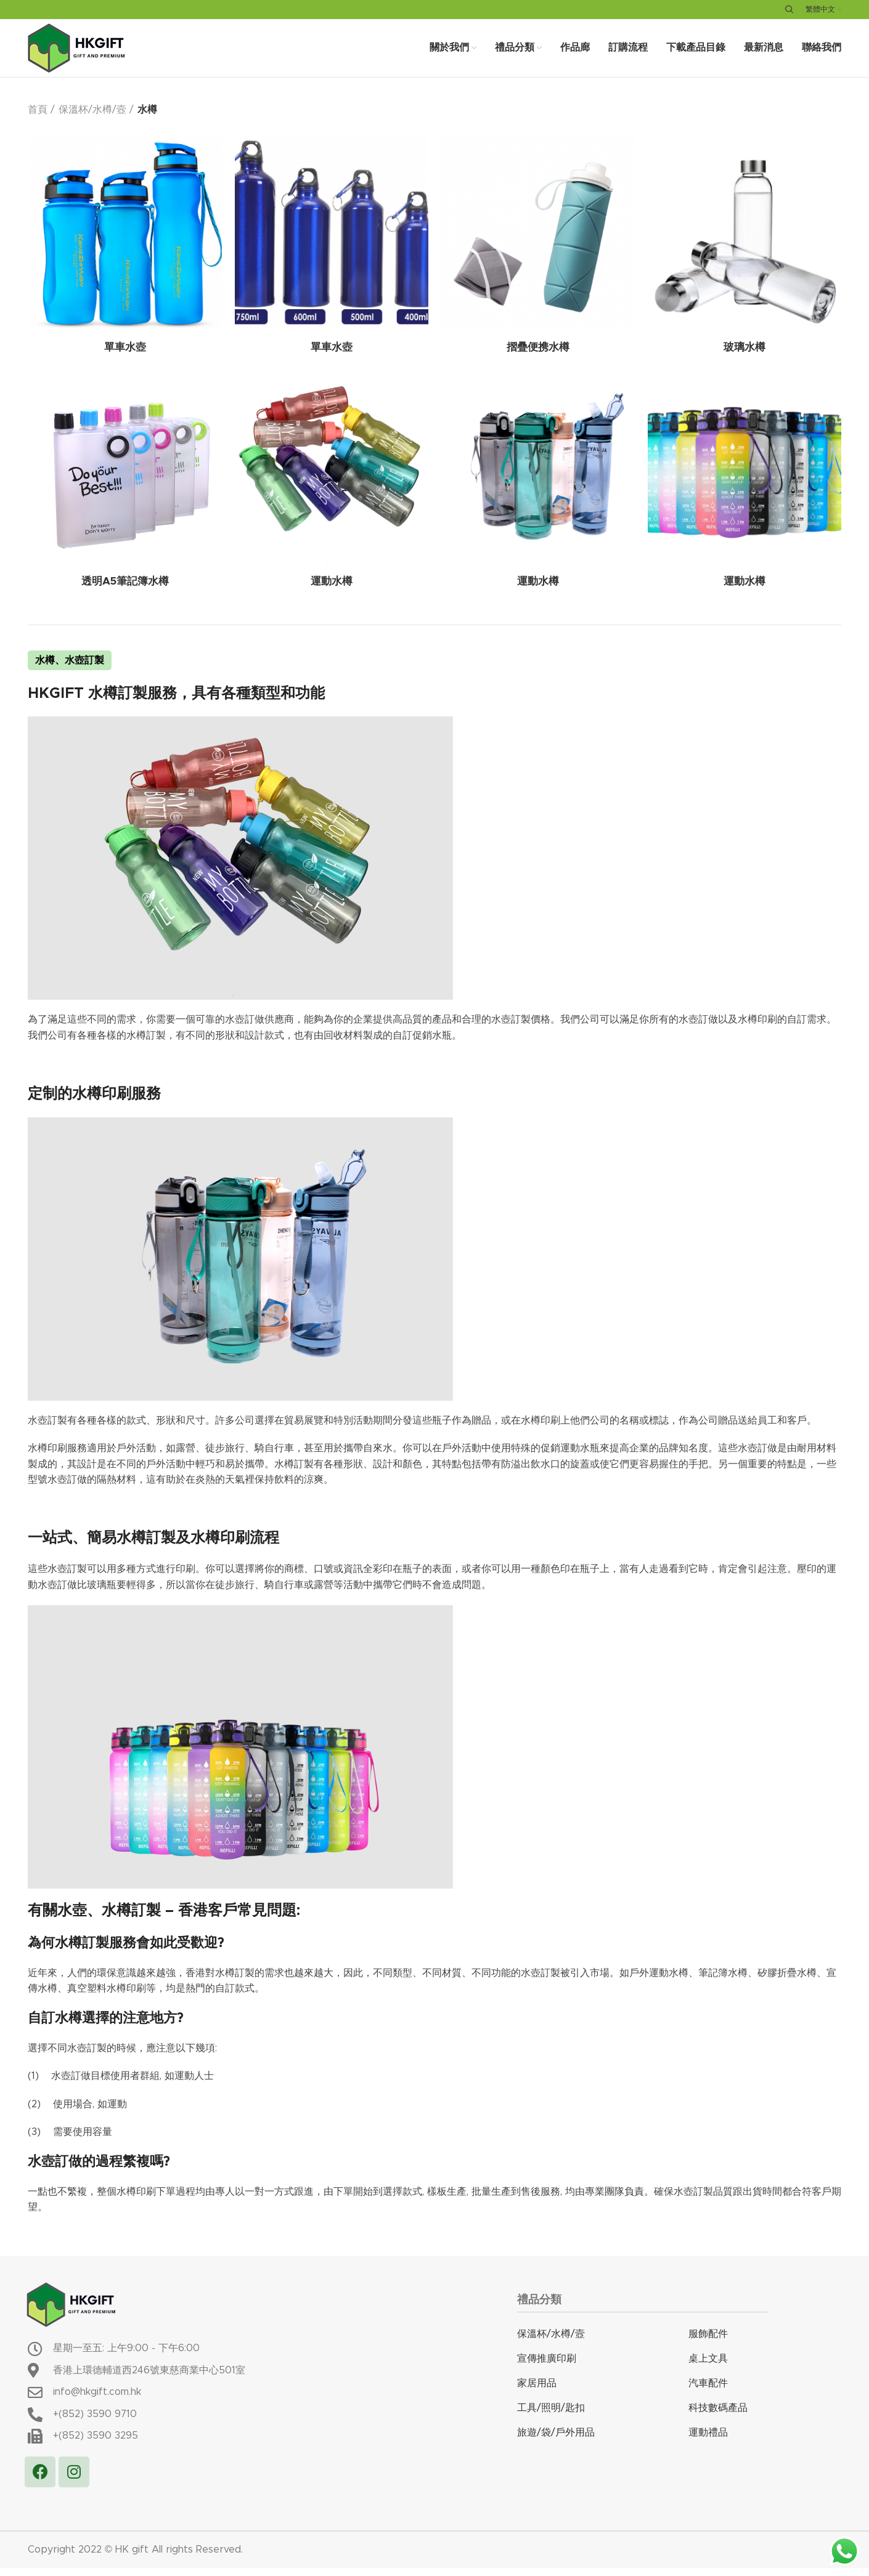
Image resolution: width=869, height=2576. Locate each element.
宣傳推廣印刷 (546, 2366)
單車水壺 (125, 356)
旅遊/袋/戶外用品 (556, 2440)
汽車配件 (708, 2391)
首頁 (37, 118)
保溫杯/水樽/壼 (92, 118)
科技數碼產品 (718, 2415)
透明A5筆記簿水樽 (124, 590)
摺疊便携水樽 (538, 356)
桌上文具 (708, 2366)
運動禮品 (708, 2440)
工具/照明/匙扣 (551, 2415)
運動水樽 (331, 590)
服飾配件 (708, 2341)
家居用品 (537, 2391)
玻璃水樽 (744, 356)
